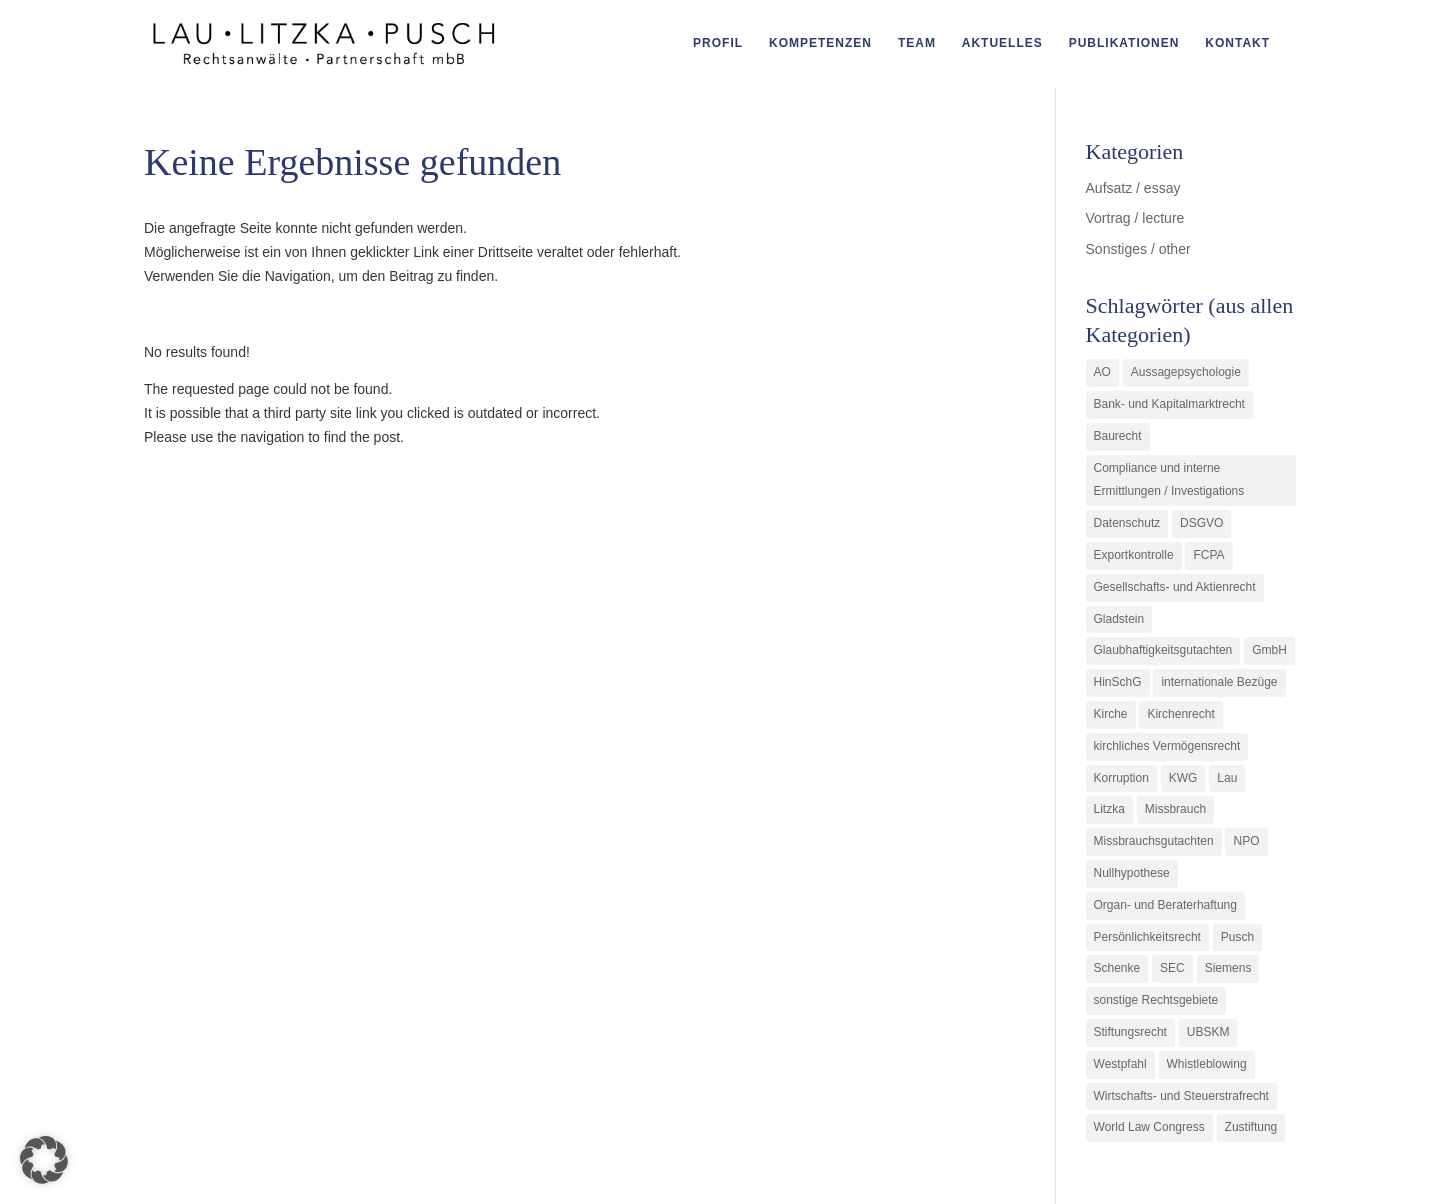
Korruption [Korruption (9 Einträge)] (1121, 778)
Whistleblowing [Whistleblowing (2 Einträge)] (1207, 1064)
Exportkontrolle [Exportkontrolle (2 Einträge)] (1134, 555)
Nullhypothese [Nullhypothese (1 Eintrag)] (1132, 873)
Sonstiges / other (1138, 249)
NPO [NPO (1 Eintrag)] (1246, 841)
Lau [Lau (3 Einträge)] (1227, 778)
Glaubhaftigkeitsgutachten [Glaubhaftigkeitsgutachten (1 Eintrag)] (1163, 650)
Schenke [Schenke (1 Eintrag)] (1117, 968)
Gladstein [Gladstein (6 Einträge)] (1119, 619)
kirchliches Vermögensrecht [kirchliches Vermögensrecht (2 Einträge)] (1167, 746)
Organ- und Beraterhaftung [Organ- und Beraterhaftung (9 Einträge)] (1165, 905)
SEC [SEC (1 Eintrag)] (1172, 968)
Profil (718, 45)
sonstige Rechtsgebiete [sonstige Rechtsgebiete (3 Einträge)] (1156, 1000)
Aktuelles (1002, 45)
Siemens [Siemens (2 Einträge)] (1228, 968)
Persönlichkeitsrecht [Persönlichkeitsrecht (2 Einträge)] (1147, 937)
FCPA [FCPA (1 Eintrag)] (1208, 555)
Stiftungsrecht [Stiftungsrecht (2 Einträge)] (1130, 1032)
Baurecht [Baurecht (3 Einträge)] (1118, 436)
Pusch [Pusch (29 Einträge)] (1237, 937)
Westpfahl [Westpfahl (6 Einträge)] (1120, 1064)
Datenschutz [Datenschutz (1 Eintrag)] (1127, 523)
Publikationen (1124, 45)
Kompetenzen (820, 45)
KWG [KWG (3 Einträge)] (1183, 778)
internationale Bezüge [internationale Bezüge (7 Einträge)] (1219, 682)
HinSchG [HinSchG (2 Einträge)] (1118, 682)
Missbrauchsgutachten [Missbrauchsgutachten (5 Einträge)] (1154, 841)
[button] (44, 1160)
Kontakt (1237, 45)
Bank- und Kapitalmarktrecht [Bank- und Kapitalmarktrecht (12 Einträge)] (1169, 404)
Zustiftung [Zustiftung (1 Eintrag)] (1251, 1127)
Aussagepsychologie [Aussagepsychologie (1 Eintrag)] (1186, 372)
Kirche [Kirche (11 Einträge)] (1111, 714)
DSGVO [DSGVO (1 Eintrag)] (1201, 523)
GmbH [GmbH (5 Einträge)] (1269, 650)
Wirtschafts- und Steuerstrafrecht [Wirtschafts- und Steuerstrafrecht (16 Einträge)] (1181, 1096)
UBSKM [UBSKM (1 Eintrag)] (1208, 1032)
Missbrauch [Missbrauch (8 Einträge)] (1175, 809)
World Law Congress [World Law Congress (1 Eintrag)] (1149, 1127)
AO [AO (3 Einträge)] (1102, 372)
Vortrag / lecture (1135, 218)
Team (917, 45)
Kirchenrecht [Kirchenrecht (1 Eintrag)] (1180, 714)
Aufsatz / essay (1133, 188)
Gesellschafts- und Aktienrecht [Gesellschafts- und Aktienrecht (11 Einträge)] (1175, 587)
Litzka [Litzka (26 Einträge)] (1109, 809)
